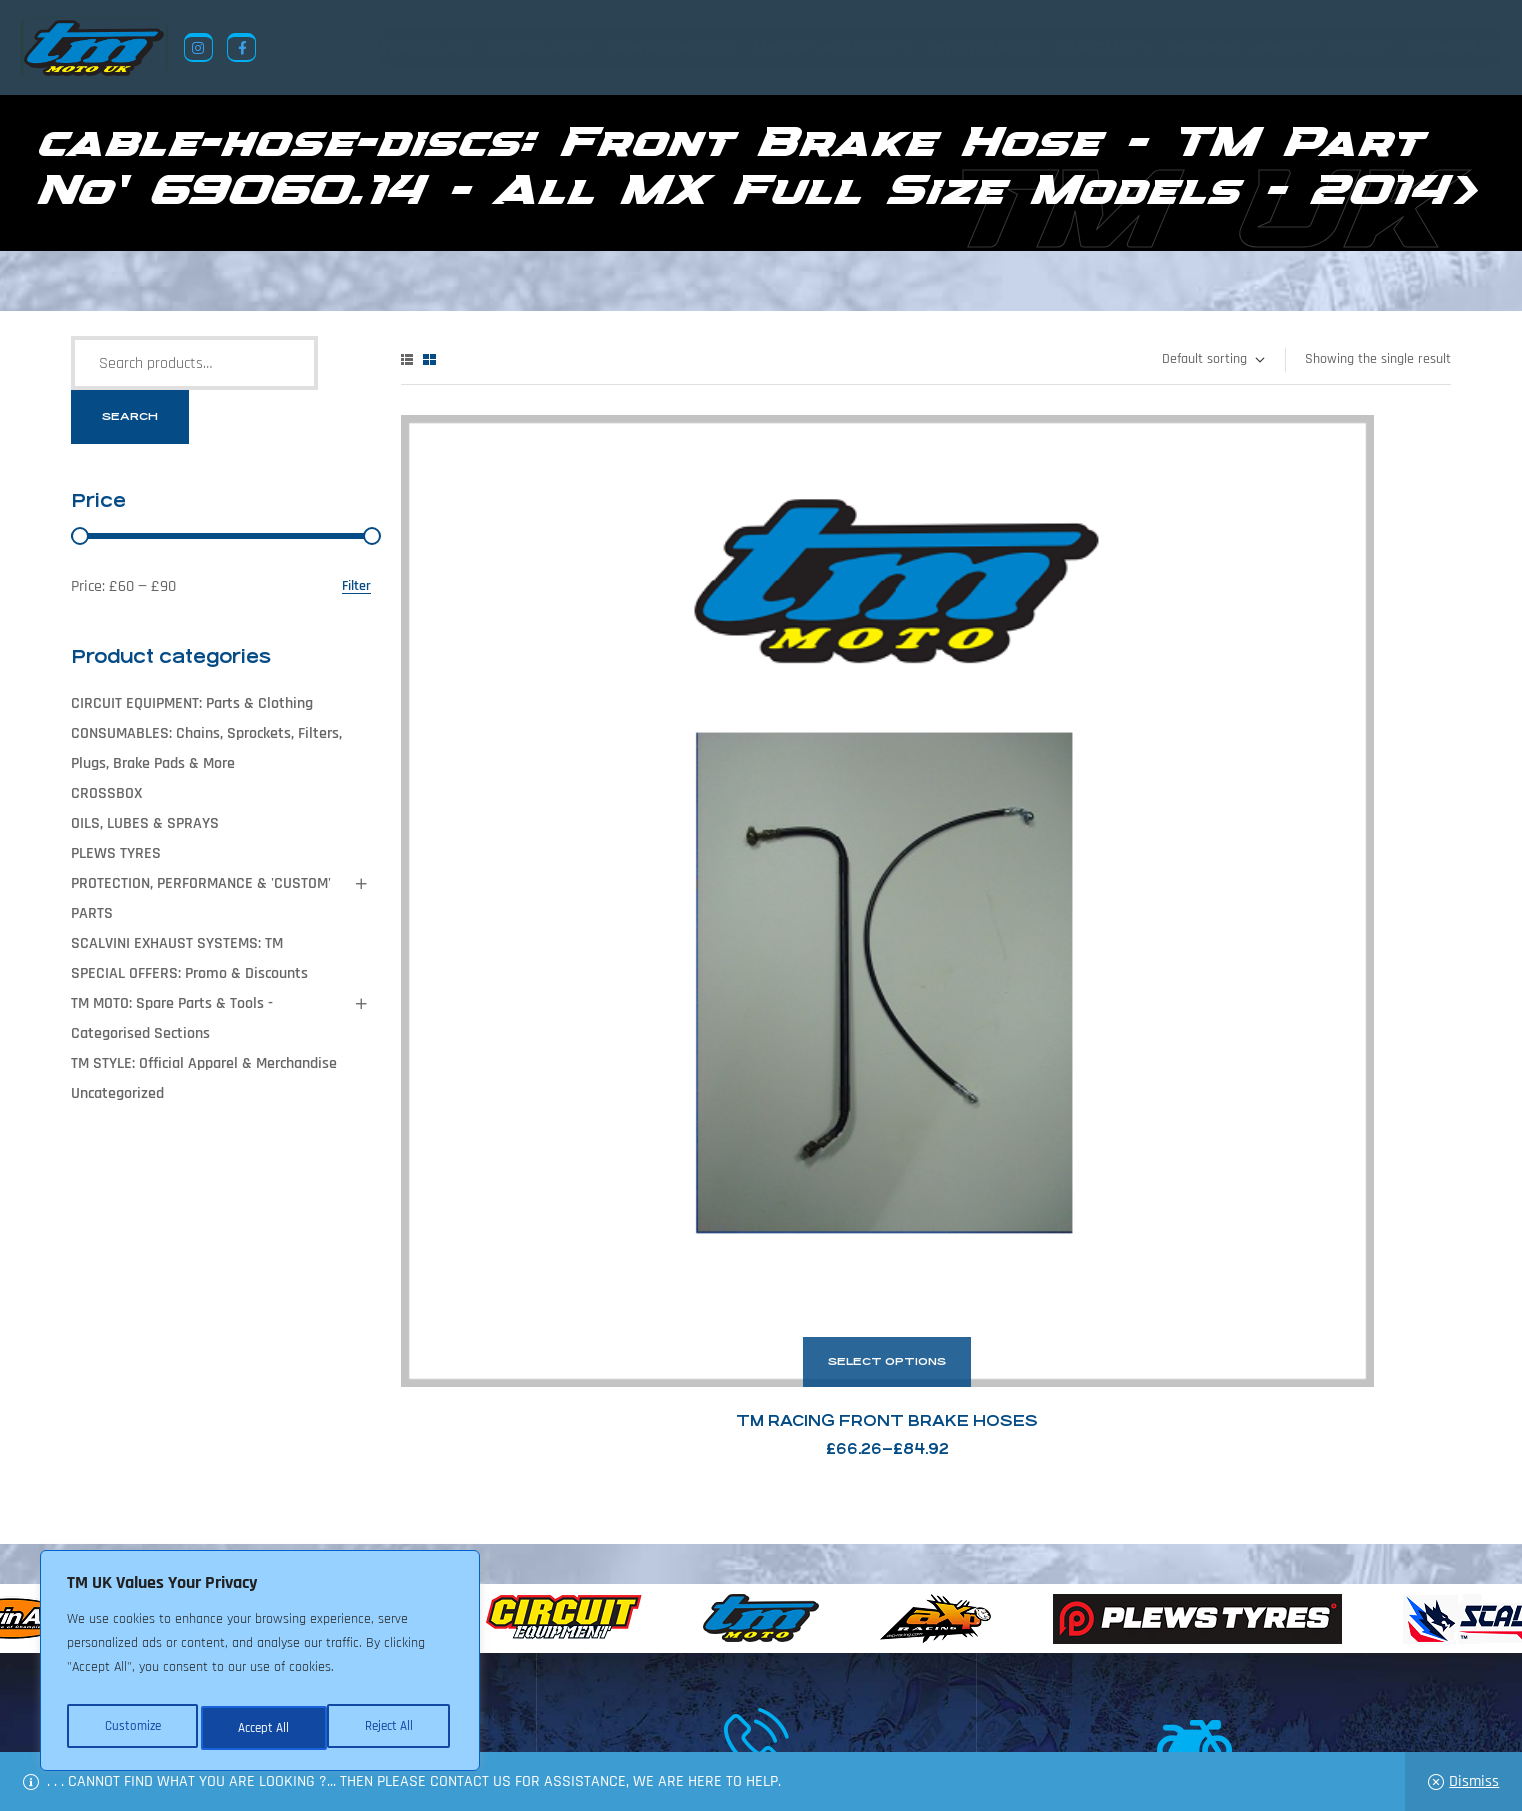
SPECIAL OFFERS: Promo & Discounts (189, 973)
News (634, 1714)
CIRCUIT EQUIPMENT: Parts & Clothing (192, 703)
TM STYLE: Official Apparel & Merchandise (204, 1063)
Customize (130, 1728)
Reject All (261, 1728)
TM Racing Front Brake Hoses (566, 778)
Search (130, 416)
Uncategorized (117, 1093)
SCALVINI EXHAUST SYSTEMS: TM (177, 943)
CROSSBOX (106, 793)
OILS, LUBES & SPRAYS (145, 823)
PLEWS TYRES (116, 853)
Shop (690, 1714)
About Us (567, 1714)
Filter (356, 586)
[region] (260, 1666)
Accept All (391, 1728)
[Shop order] (1212, 360)
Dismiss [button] (1474, 1781)
